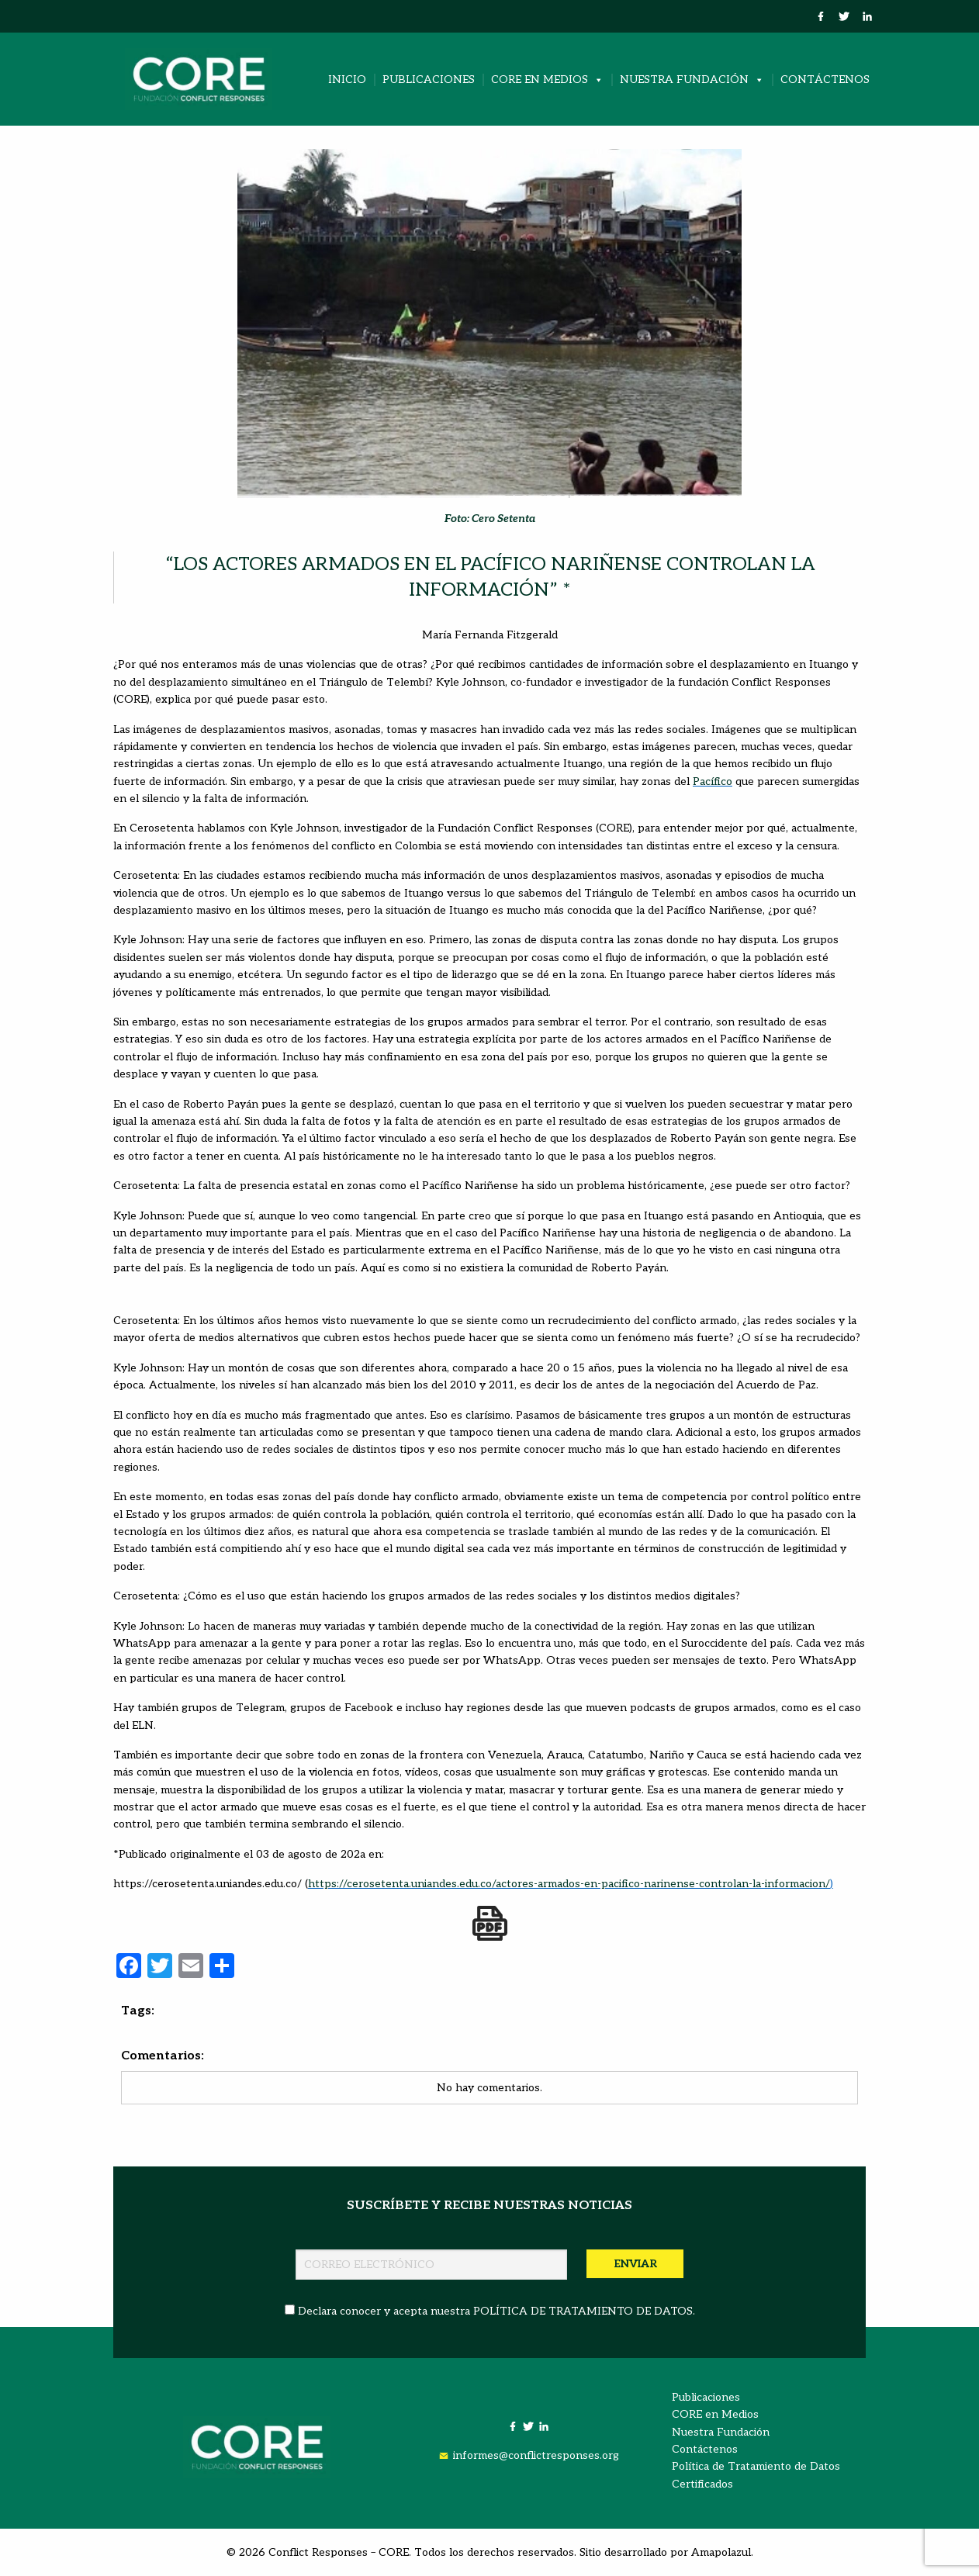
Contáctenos (825, 80)
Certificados (702, 2484)
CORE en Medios (547, 80)
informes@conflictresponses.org (536, 2455)
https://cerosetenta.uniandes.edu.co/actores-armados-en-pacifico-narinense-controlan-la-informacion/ (569, 1883)
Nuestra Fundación (692, 80)
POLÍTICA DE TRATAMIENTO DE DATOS (583, 2311)
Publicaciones (428, 80)
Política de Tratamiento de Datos (756, 2466)
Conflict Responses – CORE (338, 2552)
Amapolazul (721, 2552)
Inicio (347, 80)
